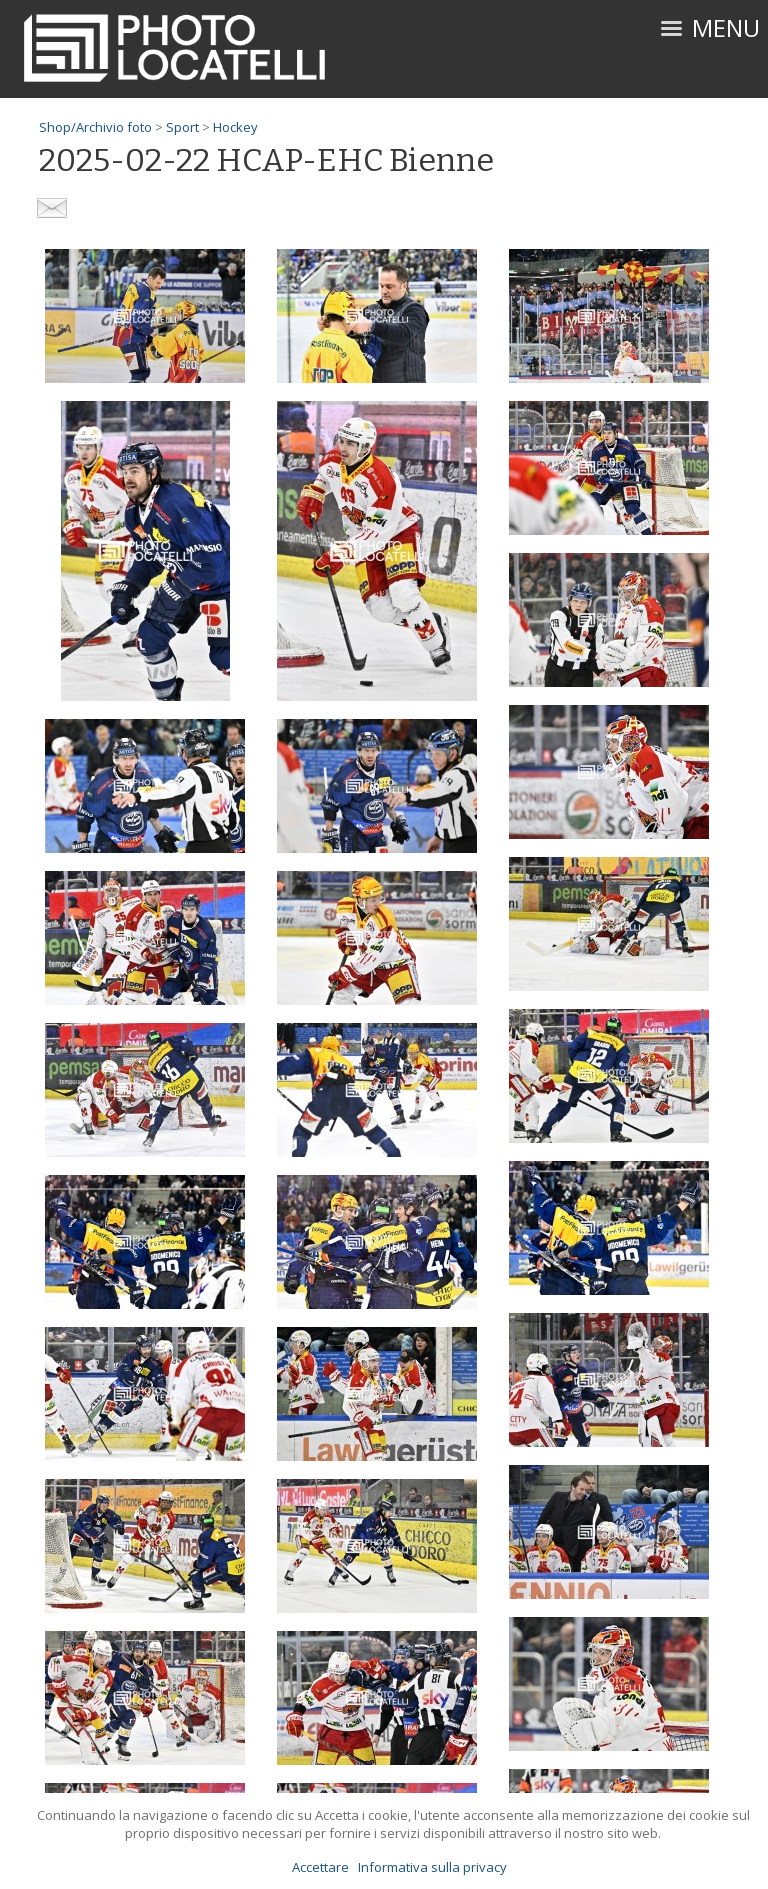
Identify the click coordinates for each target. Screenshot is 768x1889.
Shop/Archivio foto (95, 127)
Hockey (235, 127)
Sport (182, 127)
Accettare (320, 1867)
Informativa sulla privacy (432, 1867)
